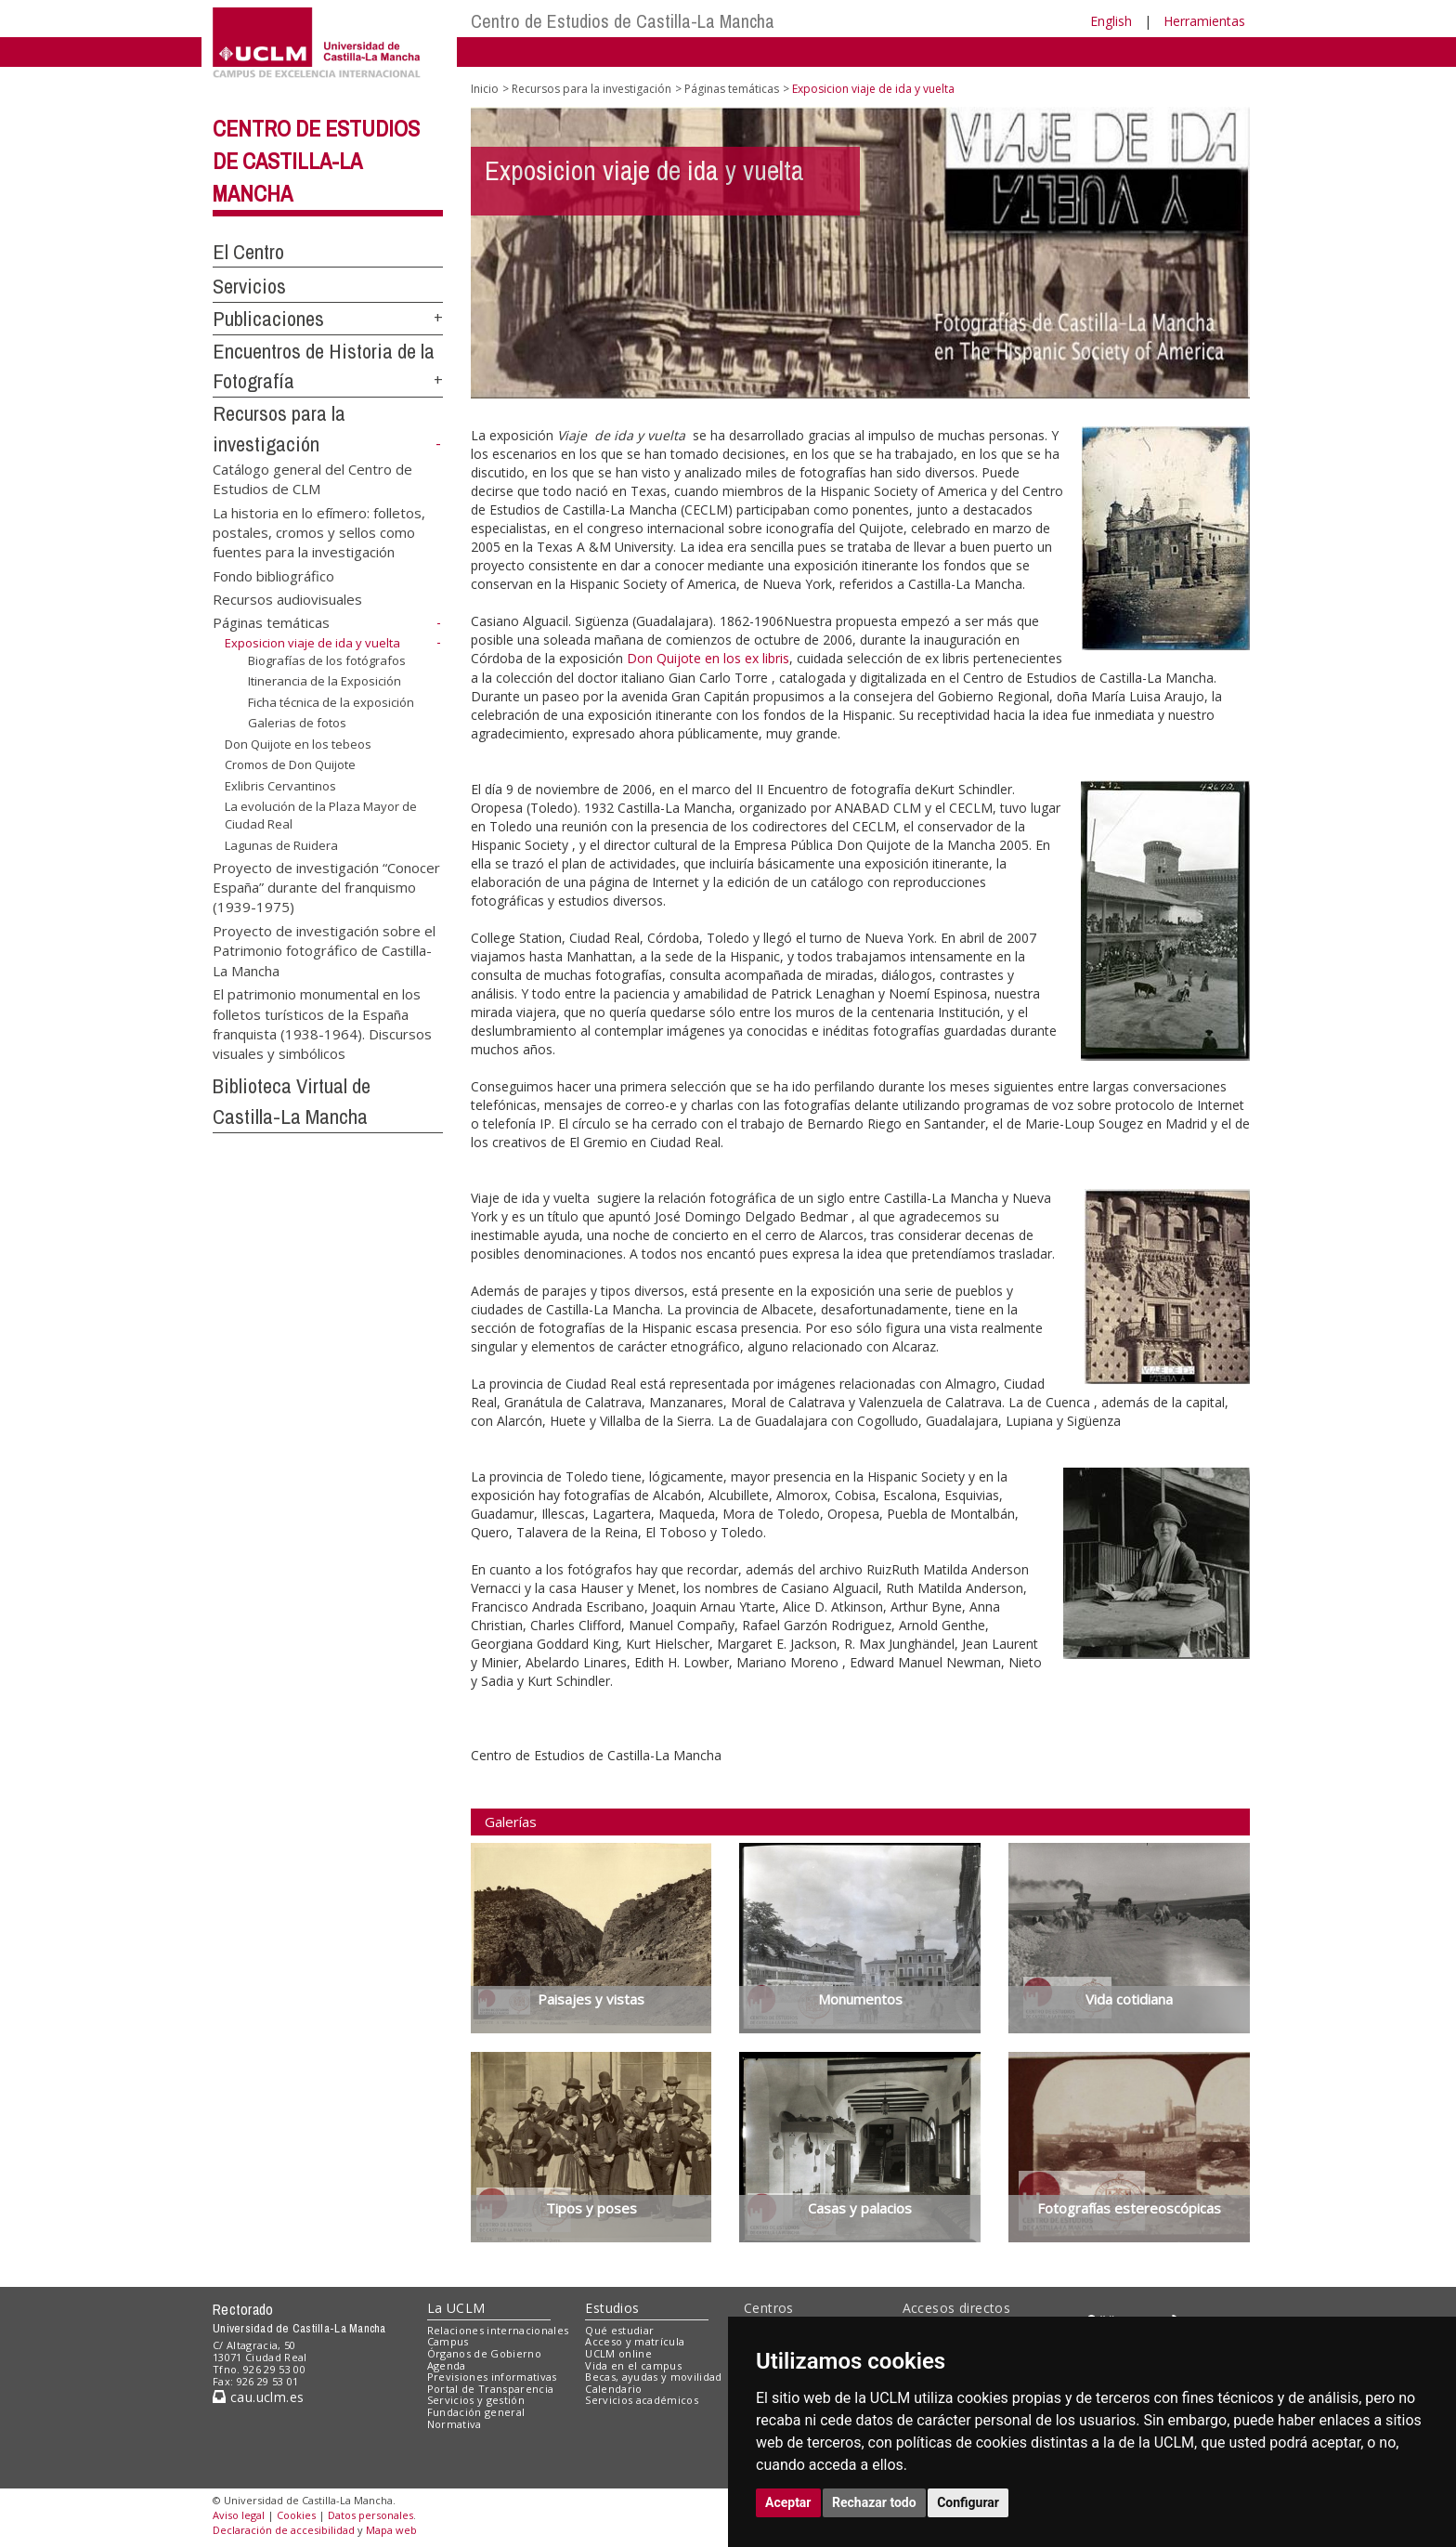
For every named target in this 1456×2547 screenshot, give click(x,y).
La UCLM (456, 2308)
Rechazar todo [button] (874, 2502)
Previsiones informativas (492, 2377)
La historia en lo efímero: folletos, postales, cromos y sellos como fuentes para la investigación (319, 532)
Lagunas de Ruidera (281, 844)
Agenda (446, 2365)
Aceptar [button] (788, 2502)
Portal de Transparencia (490, 2389)
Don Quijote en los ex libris (708, 658)
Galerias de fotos (297, 722)
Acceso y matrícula (634, 2341)
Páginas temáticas (271, 622)
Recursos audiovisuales (287, 599)
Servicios (249, 286)
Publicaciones (268, 319)
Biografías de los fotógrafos (327, 659)
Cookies (296, 2515)
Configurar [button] (968, 2502)
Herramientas (1204, 21)
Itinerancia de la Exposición (324, 681)
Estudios (612, 2308)
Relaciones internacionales (498, 2330)
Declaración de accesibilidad (284, 2530)
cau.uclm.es (258, 2397)
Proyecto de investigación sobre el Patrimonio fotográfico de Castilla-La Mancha (324, 950)
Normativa (454, 2424)
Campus (448, 2341)
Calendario (613, 2389)
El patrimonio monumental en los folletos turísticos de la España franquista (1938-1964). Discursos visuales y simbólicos (322, 1024)
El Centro (248, 252)
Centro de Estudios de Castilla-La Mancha (622, 20)
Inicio (485, 89)
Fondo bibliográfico (273, 575)
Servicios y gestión (476, 2400)
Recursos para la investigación (591, 89)
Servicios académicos (641, 2400)
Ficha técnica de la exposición (331, 702)
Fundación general (476, 2412)
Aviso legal (239, 2515)
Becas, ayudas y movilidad (653, 2377)
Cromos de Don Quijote (290, 764)
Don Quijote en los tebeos (298, 744)
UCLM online (618, 2353)
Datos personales (370, 2515)
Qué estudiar (619, 2330)
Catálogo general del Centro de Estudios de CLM (312, 478)
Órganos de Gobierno (484, 2353)
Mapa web (391, 2530)
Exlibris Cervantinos (280, 785)
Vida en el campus (633, 2365)
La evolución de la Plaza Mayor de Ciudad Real (321, 815)
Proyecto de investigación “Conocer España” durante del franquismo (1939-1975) (326, 886)
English (1111, 21)
